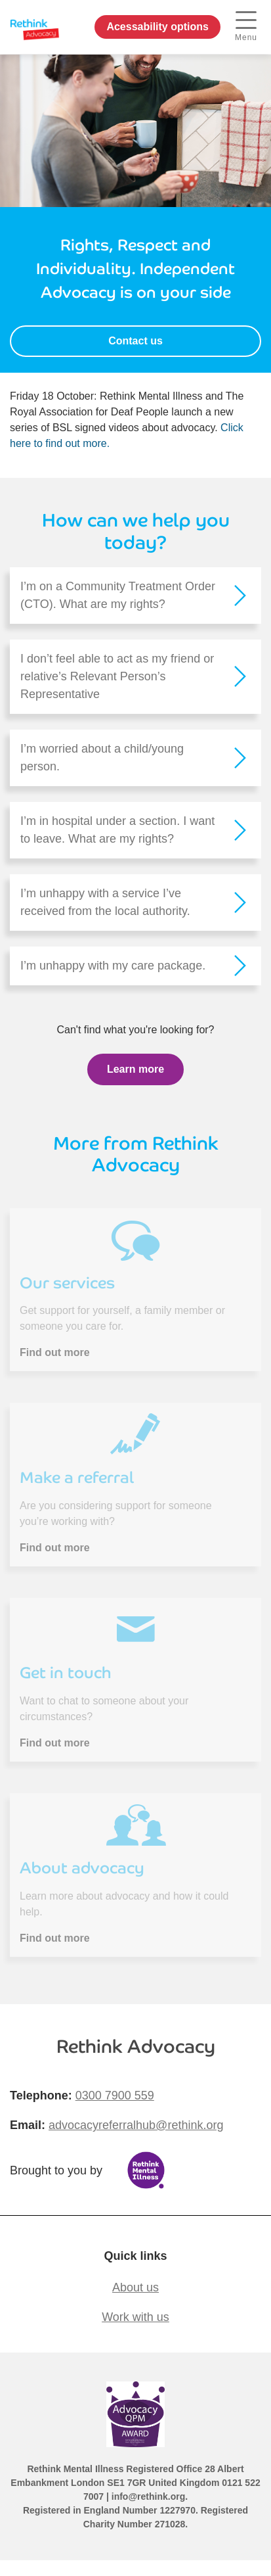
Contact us (135, 340)
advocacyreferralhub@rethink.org (136, 2125)
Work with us (135, 2317)
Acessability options (157, 26)
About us (135, 2287)
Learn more (135, 1069)
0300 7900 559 (114, 2095)
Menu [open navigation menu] (246, 26)
